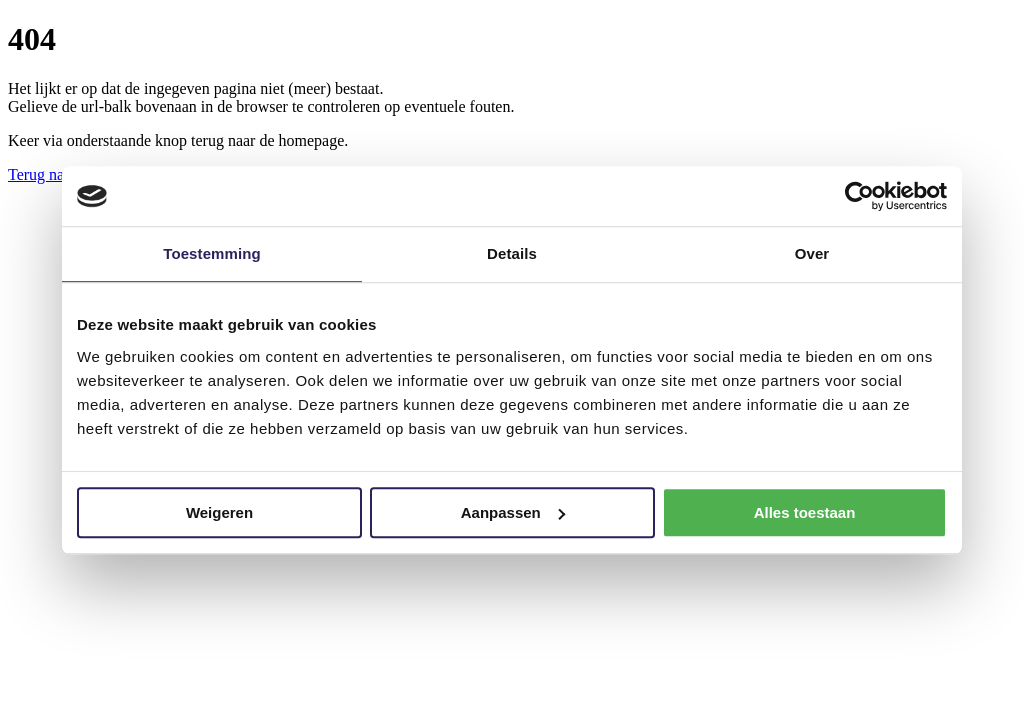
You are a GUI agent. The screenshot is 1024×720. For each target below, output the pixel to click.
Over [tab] (812, 253)
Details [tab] (512, 253)
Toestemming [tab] (212, 253)
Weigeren (219, 512)
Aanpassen (513, 512)
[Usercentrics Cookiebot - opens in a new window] (859, 196)
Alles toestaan (805, 512)
